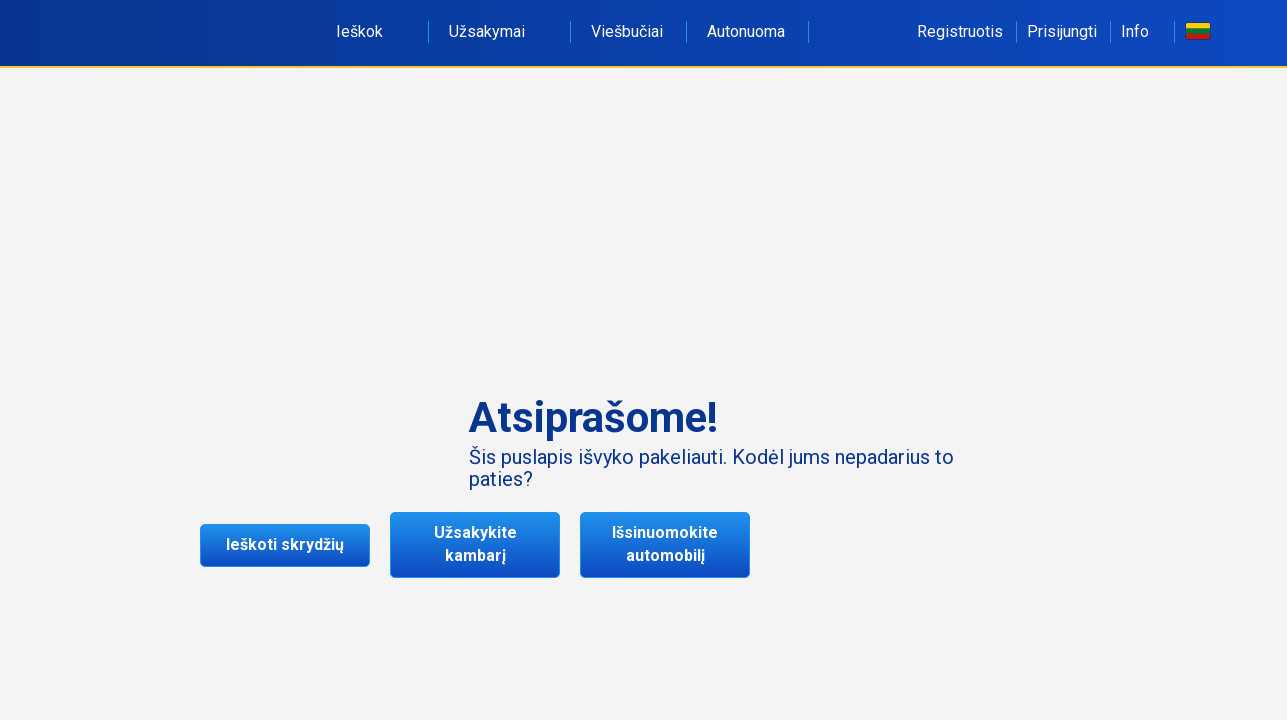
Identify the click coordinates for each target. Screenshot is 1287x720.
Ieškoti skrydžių (285, 544)
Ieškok (370, 31)
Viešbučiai (627, 31)
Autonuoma (746, 31)
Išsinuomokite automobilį (665, 544)
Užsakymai (498, 31)
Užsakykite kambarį (475, 544)
